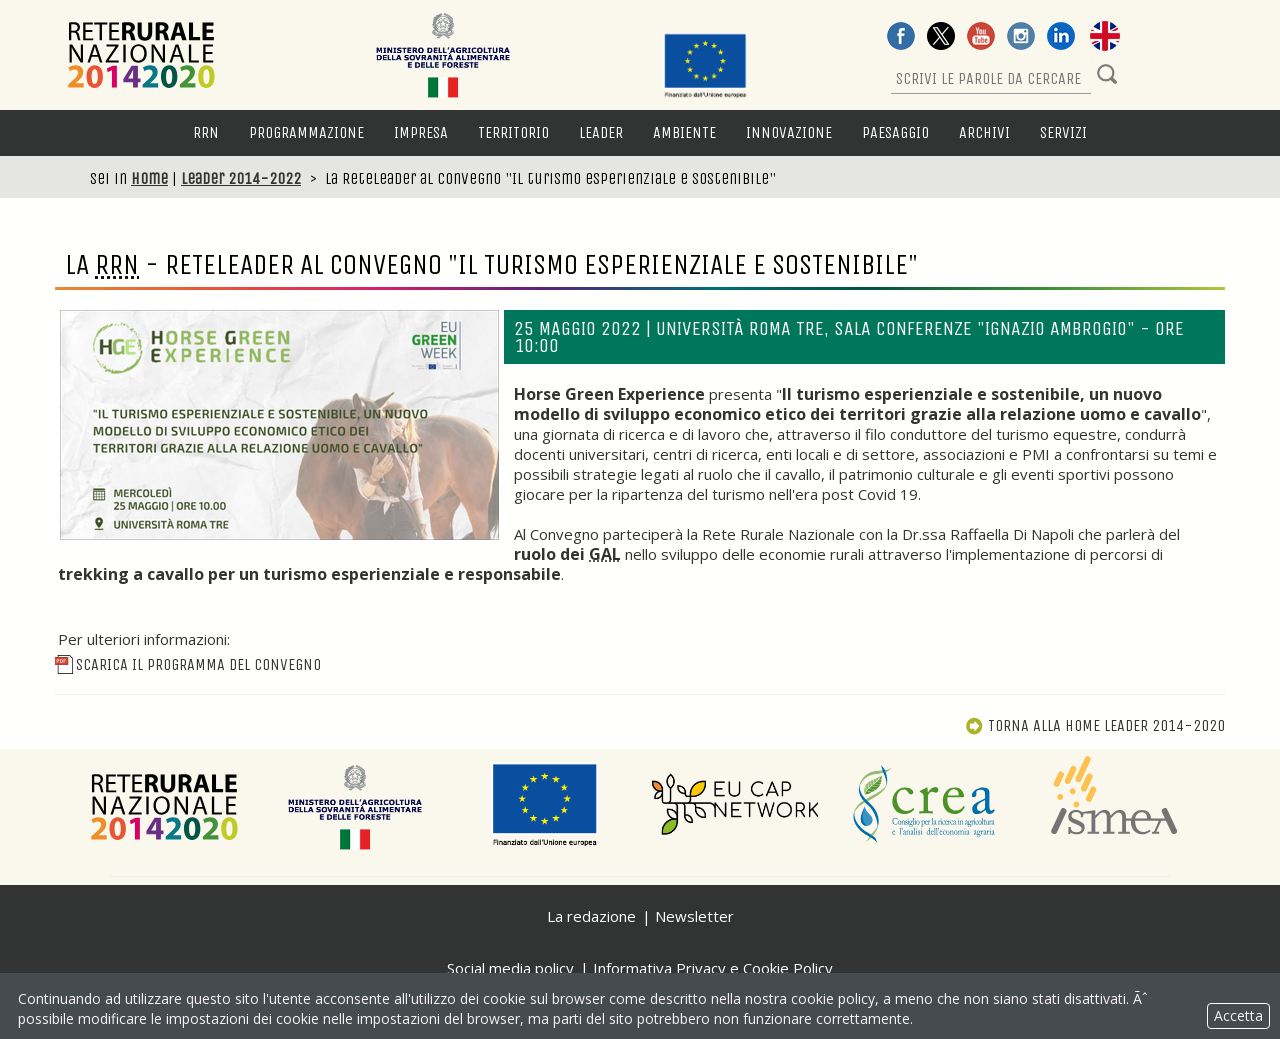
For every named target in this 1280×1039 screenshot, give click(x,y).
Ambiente (684, 132)
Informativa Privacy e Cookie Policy (713, 968)
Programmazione (306, 132)
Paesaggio (895, 132)
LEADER (601, 132)
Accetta (1238, 1015)
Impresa (421, 132)
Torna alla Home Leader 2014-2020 (1095, 725)
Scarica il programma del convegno (188, 664)
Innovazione (789, 132)
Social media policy (510, 968)
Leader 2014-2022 (241, 178)
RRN (206, 132)
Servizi (1063, 132)
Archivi (984, 132)
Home (149, 178)
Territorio (513, 132)
